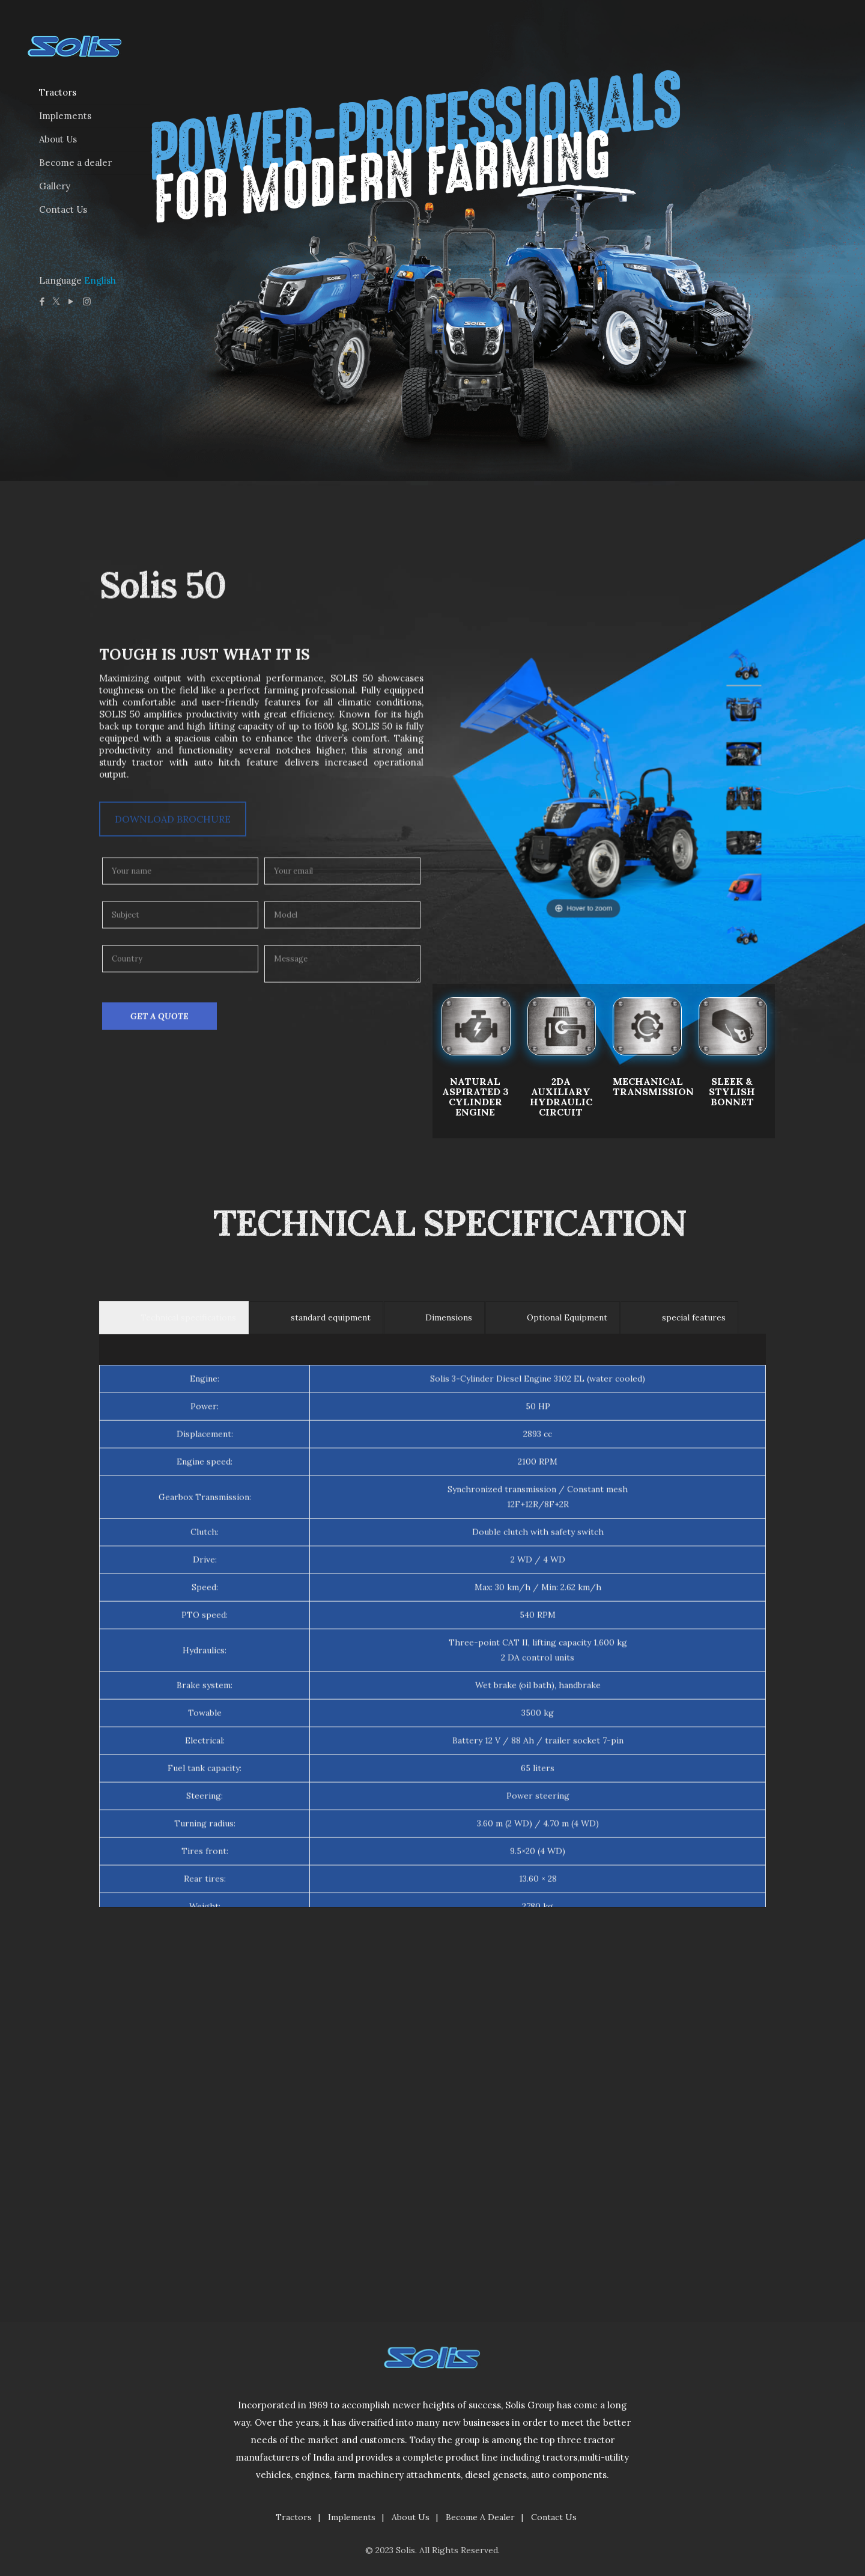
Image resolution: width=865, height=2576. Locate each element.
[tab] (174, 1808)
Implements (351, 2517)
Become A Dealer (480, 2517)
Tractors (294, 2517)
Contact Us (554, 2517)
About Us (410, 2517)
